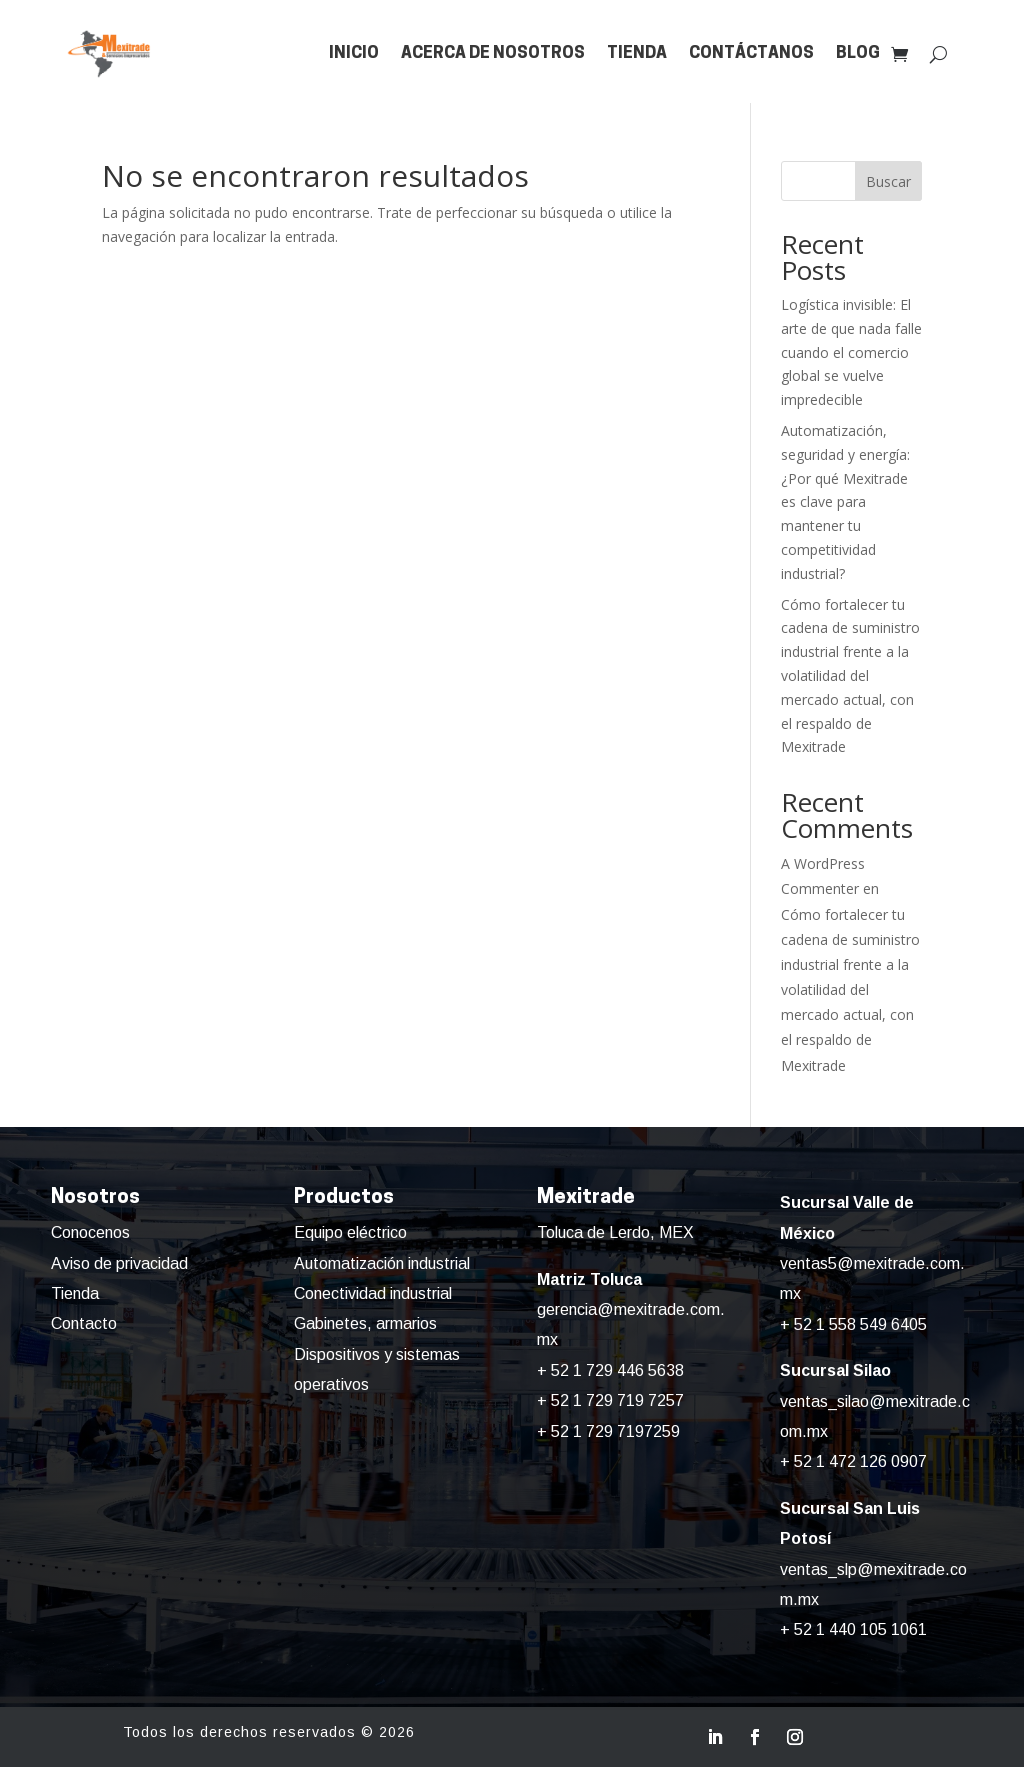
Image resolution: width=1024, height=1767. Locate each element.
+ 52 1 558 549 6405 (853, 1324)
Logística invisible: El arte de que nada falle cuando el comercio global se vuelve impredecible (851, 352)
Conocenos (90, 1232)
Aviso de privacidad (119, 1263)
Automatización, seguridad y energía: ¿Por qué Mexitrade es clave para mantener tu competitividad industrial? (845, 502)
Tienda (637, 53)
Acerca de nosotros (493, 53)
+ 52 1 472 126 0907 (853, 1461)
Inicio (354, 53)
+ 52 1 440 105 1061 (853, 1629)
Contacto (84, 1323)
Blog (858, 53)
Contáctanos (751, 53)
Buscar (888, 181)
